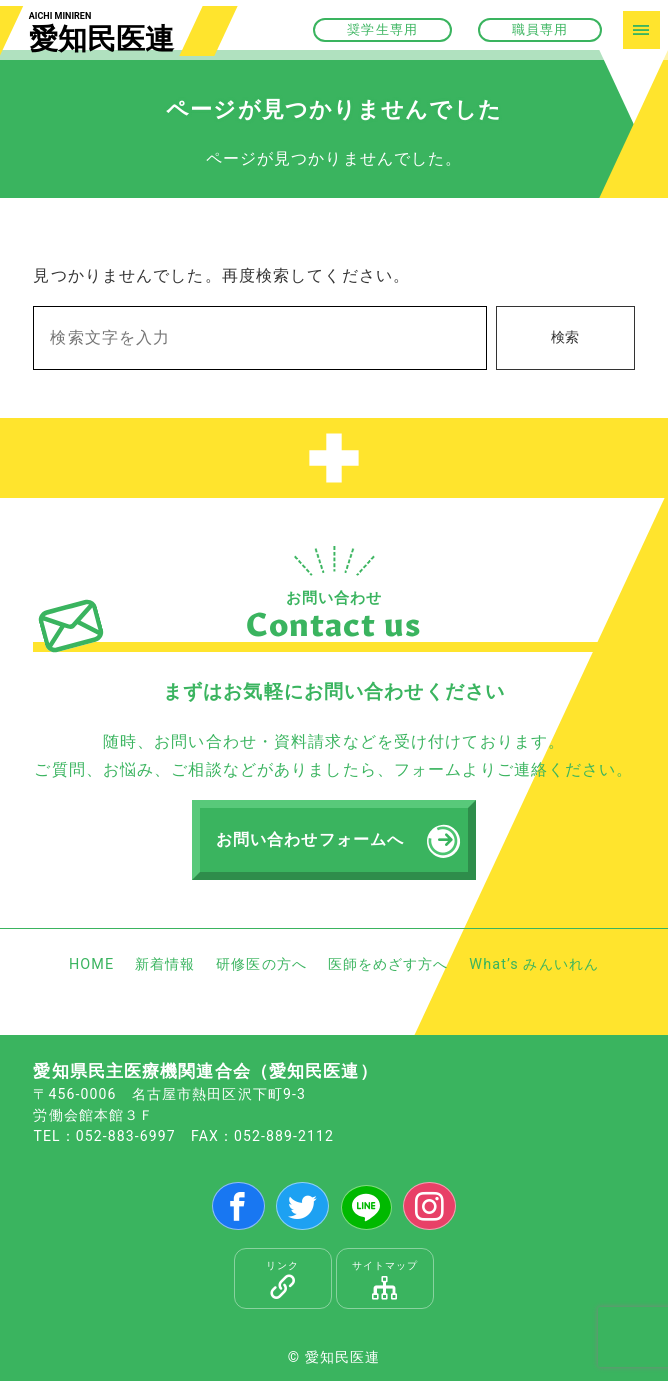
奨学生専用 (382, 29)
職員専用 (540, 29)
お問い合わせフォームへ (310, 839)
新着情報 (165, 964)
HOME (91, 964)
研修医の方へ (261, 964)
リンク (283, 1280)
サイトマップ (385, 1280)
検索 (565, 337)
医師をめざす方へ (388, 964)
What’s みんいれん (534, 964)
